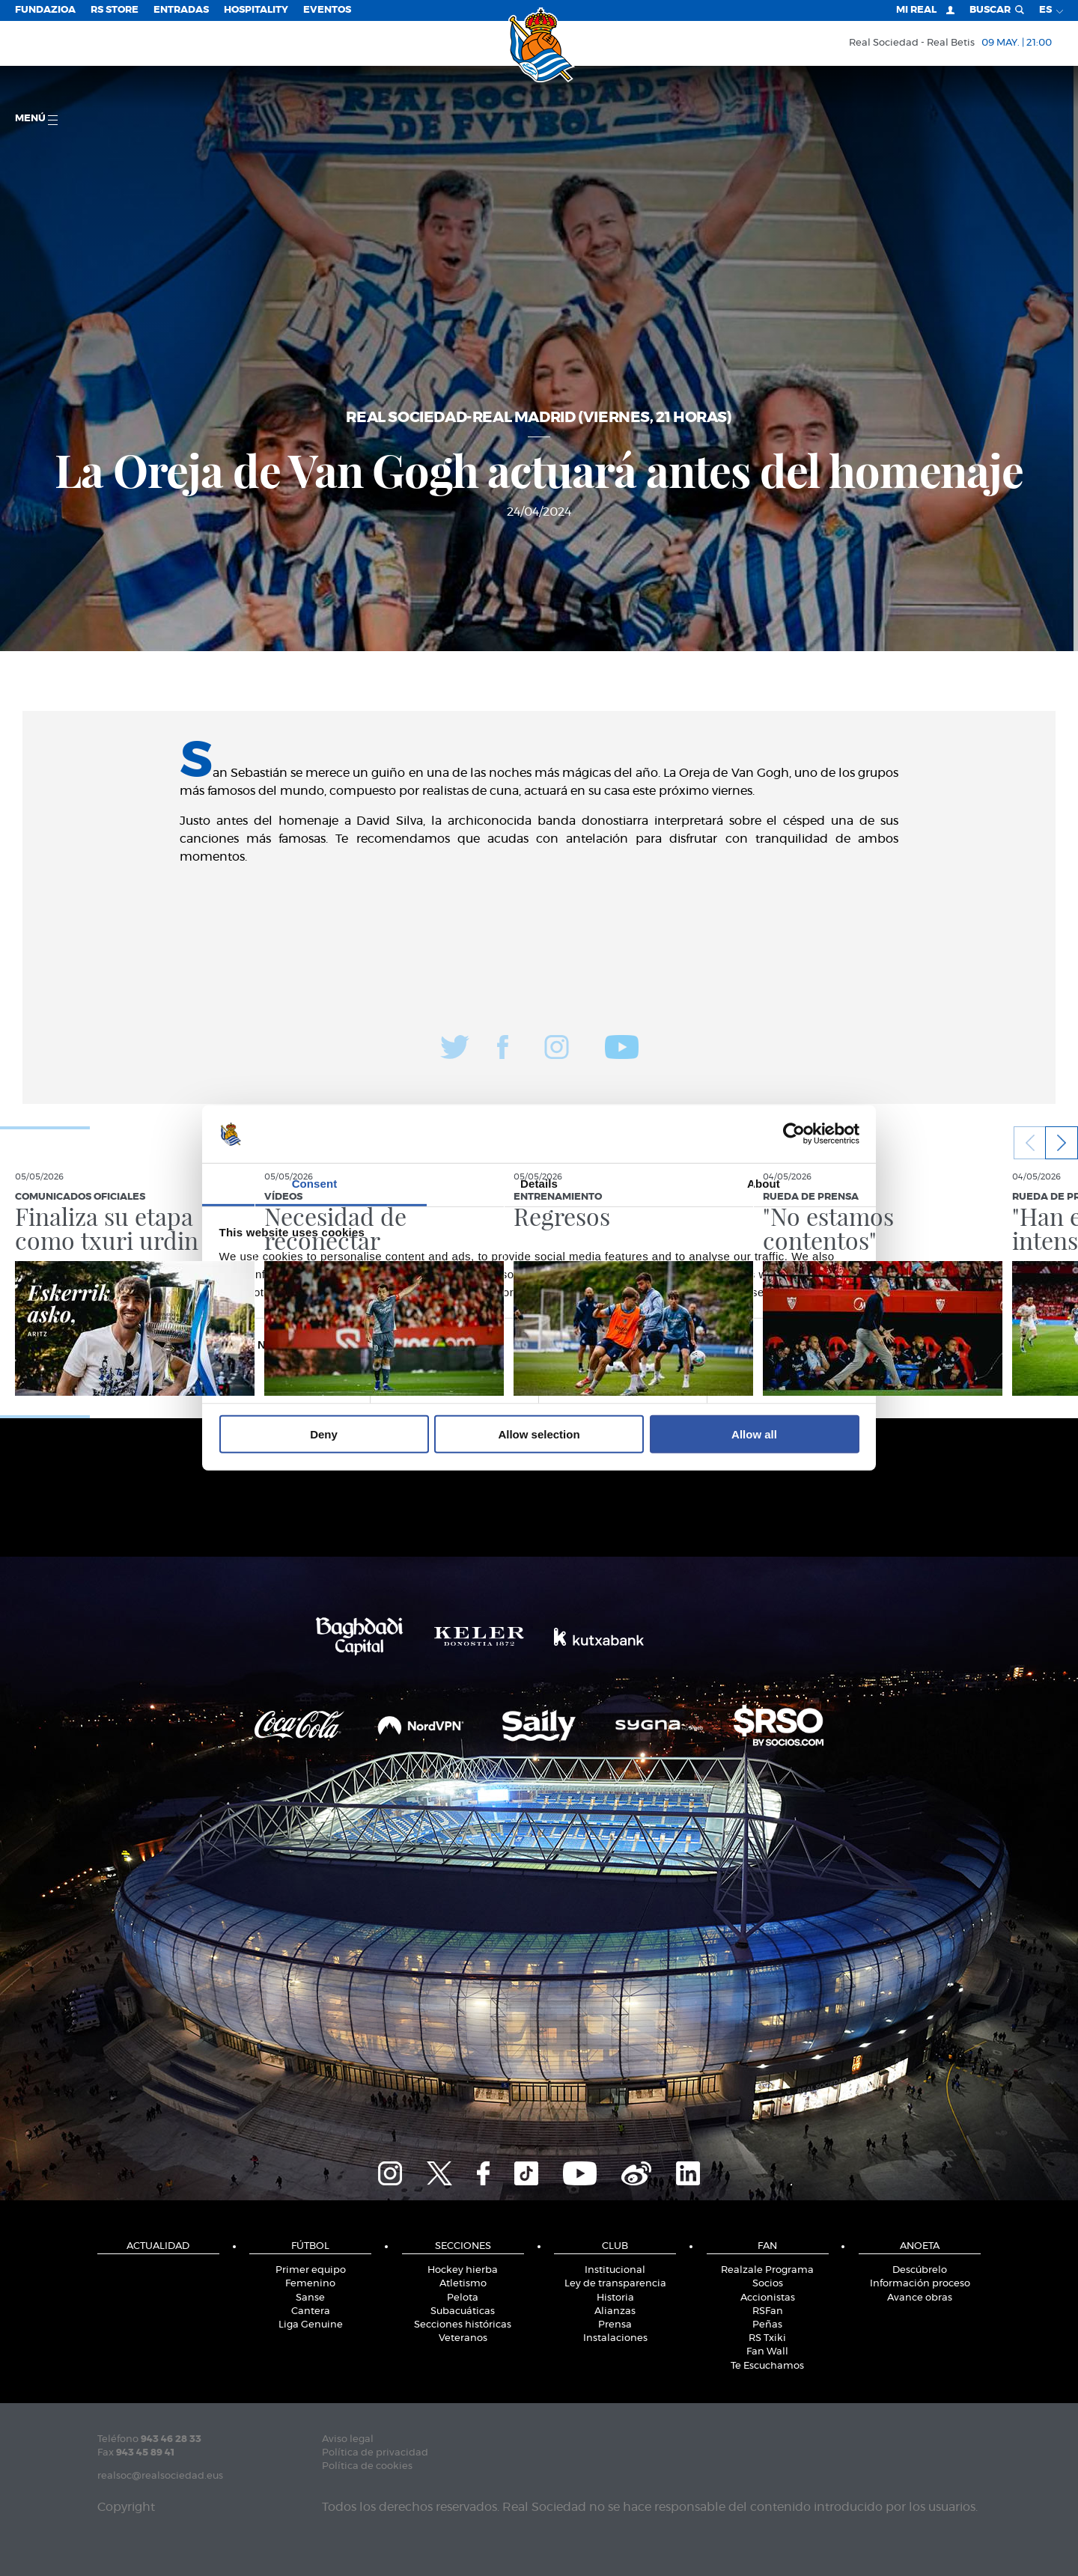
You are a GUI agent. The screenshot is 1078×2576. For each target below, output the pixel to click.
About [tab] (763, 1183)
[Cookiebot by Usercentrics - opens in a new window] (793, 1134)
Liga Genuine (310, 2325)
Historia (615, 2298)
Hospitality (256, 10)
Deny (324, 1433)
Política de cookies (367, 2466)
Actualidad (158, 2246)
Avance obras (919, 2298)
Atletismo (463, 2284)
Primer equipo (310, 2270)
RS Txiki (767, 2338)
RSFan (767, 2311)
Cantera (310, 2311)
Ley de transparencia (615, 2284)
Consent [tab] (315, 1183)
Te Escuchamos (767, 2366)
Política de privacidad (375, 2453)
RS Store (114, 10)
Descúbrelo (919, 2270)
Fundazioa (45, 10)
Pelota (462, 2298)
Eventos (327, 10)
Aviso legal (348, 2439)
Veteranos (463, 2338)
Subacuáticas (462, 2311)
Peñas (767, 2325)
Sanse (310, 2298)
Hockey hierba (462, 2270)
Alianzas (615, 2311)
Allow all (754, 1433)
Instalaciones (615, 2338)
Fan (767, 2246)
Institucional (615, 2270)
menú (36, 119)
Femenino (310, 2284)
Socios (767, 2284)
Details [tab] (539, 1183)
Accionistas (767, 2298)
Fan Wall (767, 2352)
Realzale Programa (767, 2270)
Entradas (181, 10)
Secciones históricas (462, 2325)
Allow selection (538, 1433)
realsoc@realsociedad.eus (160, 2476)
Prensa (615, 2325)
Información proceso (920, 2284)
